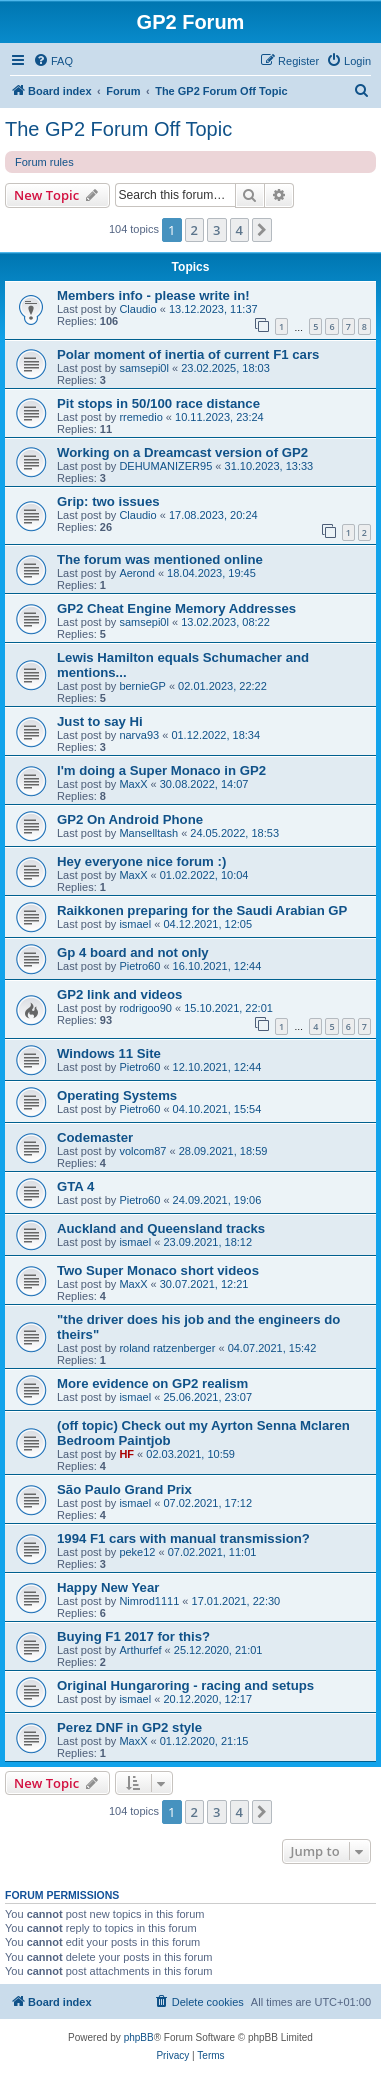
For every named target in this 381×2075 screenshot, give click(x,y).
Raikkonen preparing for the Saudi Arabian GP (202, 910)
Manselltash (148, 833)
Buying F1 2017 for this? (133, 1636)
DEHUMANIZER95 (165, 466)
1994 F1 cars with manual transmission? (183, 1538)
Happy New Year (108, 1587)
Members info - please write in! (153, 295)
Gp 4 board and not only (133, 952)
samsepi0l (144, 368)
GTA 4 (75, 1186)
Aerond (136, 573)
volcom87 (142, 1151)
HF (126, 1454)
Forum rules (44, 162)
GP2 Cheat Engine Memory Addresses (176, 608)
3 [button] (216, 230)
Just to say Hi (100, 721)
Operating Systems (117, 1095)
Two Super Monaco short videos (158, 1270)
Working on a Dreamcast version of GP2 (182, 452)
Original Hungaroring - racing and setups (185, 1685)
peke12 (137, 1552)
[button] (262, 230)
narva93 (139, 735)
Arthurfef (140, 1650)
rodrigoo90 (145, 1008)
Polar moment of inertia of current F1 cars (188, 354)
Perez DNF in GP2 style (129, 1727)
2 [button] (194, 230)
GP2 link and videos (119, 994)
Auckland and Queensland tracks (161, 1228)
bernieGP (142, 686)
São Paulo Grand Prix (124, 1489)
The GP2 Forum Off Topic (118, 129)
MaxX (133, 784)
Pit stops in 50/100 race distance (158, 403)
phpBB (139, 2037)
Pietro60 (139, 966)
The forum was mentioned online (160, 559)
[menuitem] (53, 61)
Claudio (137, 309)
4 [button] (239, 230)
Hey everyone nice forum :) (141, 861)
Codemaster (95, 1137)
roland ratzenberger (167, 1348)
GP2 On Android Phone (130, 819)
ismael (135, 924)
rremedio (140, 417)
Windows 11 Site (109, 1053)
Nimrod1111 (149, 1601)
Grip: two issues (108, 501)
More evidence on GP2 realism (152, 1383)
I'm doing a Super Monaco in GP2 (161, 770)
